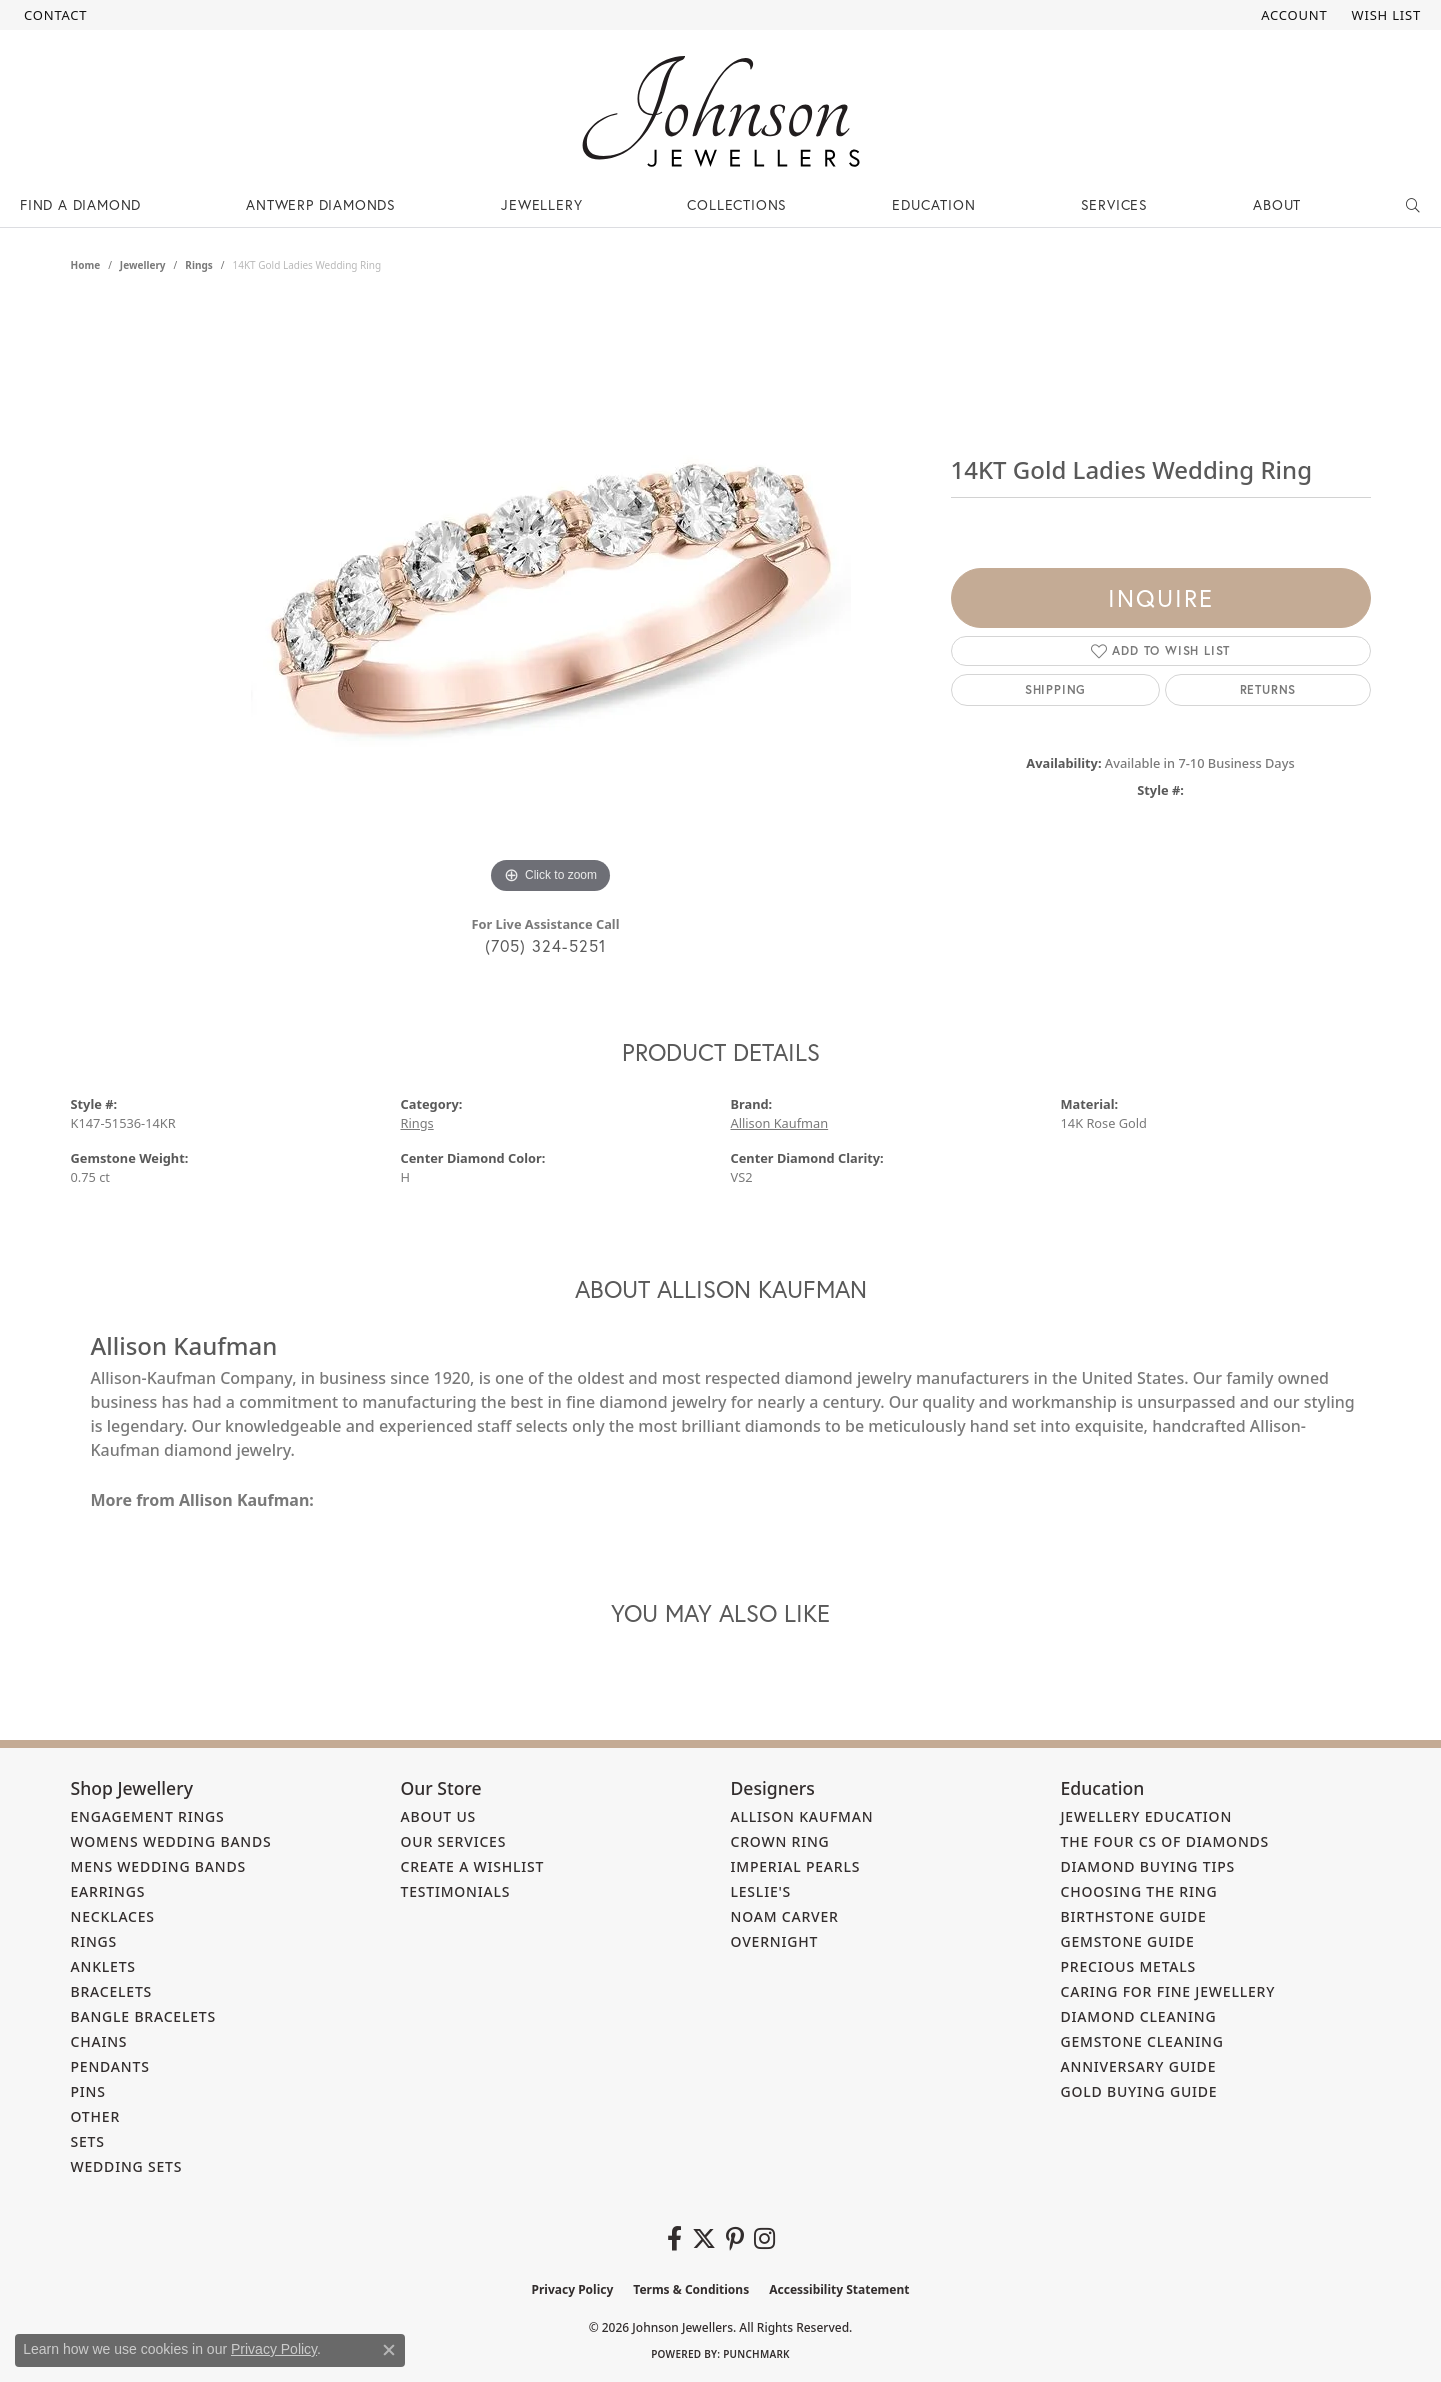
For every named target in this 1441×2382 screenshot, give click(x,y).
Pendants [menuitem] (110, 2066)
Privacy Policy (573, 2289)
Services (1114, 204)
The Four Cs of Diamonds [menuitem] (1165, 1841)
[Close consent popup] (389, 2350)
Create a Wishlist (473, 1866)
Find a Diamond (80, 204)
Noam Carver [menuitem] (785, 1916)
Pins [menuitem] (88, 2091)
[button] (1292, 15)
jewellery (143, 265)
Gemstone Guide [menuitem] (1128, 1941)
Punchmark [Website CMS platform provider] (756, 2354)
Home (86, 265)
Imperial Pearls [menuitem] (796, 1866)
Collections (737, 204)
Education (933, 204)
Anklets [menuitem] (103, 1966)
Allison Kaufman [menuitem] (802, 1816)
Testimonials (456, 1891)
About (1277, 204)
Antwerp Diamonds (321, 204)
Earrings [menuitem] (108, 1891)
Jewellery (541, 204)
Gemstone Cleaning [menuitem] (1142, 2041)
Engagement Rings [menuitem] (148, 1816)
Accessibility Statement (839, 2289)
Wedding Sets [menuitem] (127, 2166)
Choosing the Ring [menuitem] (1139, 1891)
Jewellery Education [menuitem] (1147, 1816)
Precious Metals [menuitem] (1129, 1966)
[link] (53, 15)
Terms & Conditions (691, 2289)
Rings (198, 265)
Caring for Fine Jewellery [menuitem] (1168, 1991)
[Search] (1413, 205)
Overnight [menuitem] (775, 1941)
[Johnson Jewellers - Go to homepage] (721, 111)
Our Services (454, 1841)
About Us (439, 1816)
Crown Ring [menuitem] (780, 1841)
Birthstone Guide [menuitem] (1134, 1916)
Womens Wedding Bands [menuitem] (171, 1841)
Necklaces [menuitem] (113, 1916)
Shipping (1055, 689)
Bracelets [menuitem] (112, 1991)
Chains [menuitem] (99, 2041)
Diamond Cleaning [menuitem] (1139, 2016)
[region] (551, 599)
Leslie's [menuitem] (761, 1891)
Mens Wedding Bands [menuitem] (158, 1866)
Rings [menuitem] (94, 1941)
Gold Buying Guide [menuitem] (1139, 2091)
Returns (1268, 689)
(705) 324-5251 (546, 945)
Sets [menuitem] (88, 2141)
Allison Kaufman (780, 1123)
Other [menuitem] (96, 2116)
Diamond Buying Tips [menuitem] (1148, 1866)
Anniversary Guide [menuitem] (1139, 2066)
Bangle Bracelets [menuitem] (144, 2016)
